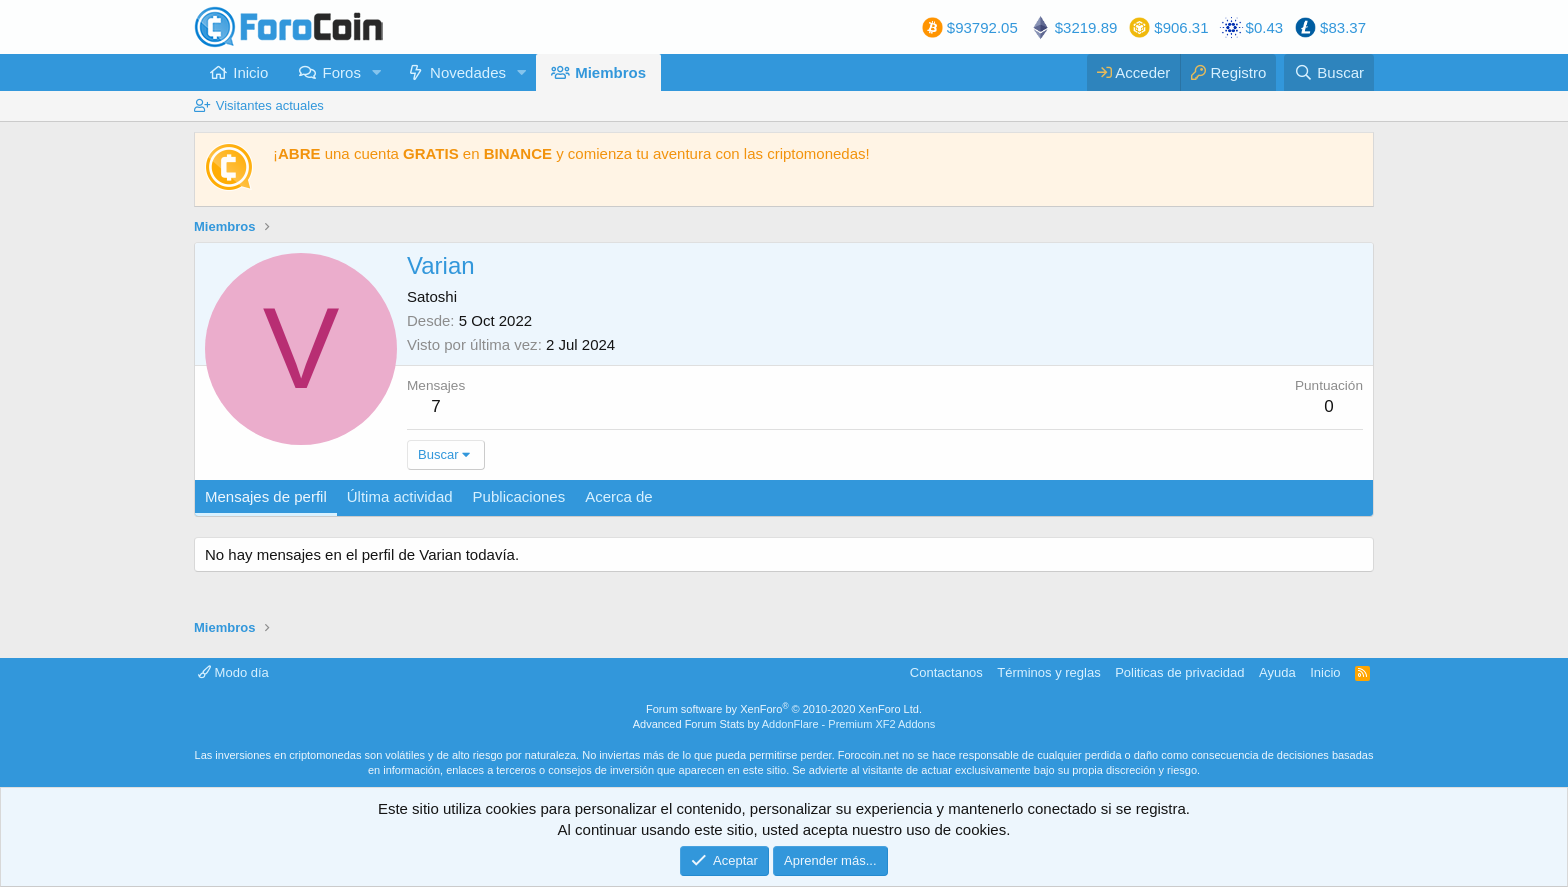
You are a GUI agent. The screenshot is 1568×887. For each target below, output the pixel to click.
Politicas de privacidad (1179, 672)
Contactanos (946, 672)
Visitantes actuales (270, 105)
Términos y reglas (1048, 672)
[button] (377, 72)
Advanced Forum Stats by (784, 724)
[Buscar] (1329, 72)
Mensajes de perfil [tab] (266, 496)
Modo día (233, 672)
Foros (342, 72)
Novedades (468, 72)
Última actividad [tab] (400, 496)
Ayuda (1277, 672)
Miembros (610, 72)
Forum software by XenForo (784, 709)
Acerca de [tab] (619, 496)
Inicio (250, 72)
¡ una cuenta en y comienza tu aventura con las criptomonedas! (571, 153)
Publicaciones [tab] (519, 496)
